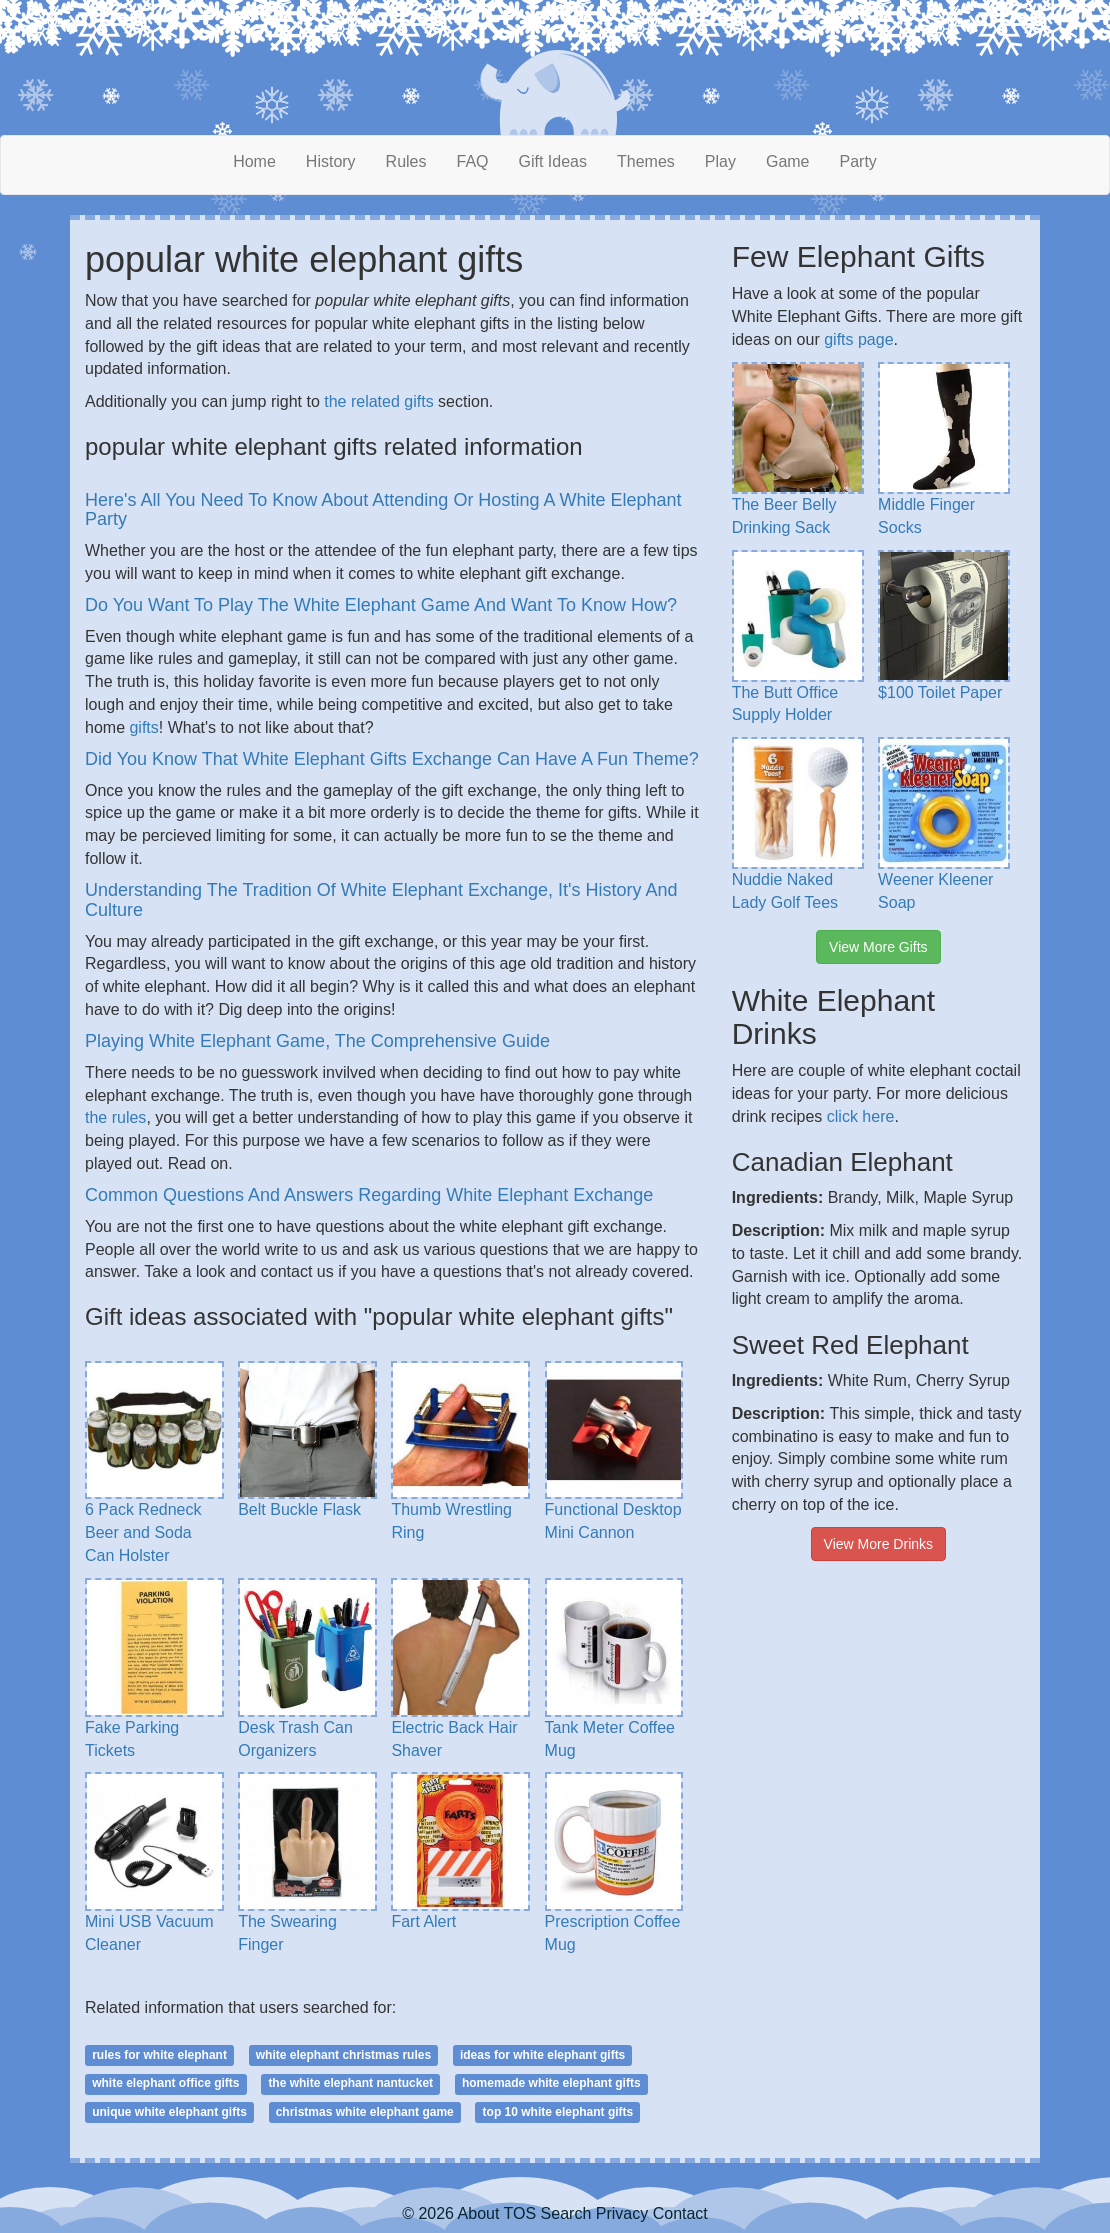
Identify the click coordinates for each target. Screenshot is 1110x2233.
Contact (680, 2213)
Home (254, 161)
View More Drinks (878, 1544)
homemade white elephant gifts (551, 2083)
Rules (406, 161)
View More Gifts (878, 947)
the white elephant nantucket (350, 2083)
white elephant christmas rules (343, 2055)
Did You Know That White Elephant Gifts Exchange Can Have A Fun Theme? (392, 759)
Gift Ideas (553, 161)
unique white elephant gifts (169, 2112)
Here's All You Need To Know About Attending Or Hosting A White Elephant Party (383, 510)
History (331, 161)
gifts (143, 727)
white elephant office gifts (165, 2083)
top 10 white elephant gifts (558, 2112)
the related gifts (378, 401)
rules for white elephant (159, 2055)
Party (858, 161)
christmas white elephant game (365, 2112)
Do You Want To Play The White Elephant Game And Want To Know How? (381, 605)
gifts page (858, 339)
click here (861, 1116)
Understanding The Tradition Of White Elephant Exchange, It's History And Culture (381, 900)
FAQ (473, 161)
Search (566, 2213)
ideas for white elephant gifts (542, 2055)
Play (720, 161)
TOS (520, 2213)
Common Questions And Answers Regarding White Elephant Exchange (369, 1195)
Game (788, 161)
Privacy (622, 2213)
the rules (115, 1117)
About (479, 2213)
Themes (646, 161)
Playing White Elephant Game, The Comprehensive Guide (317, 1041)
